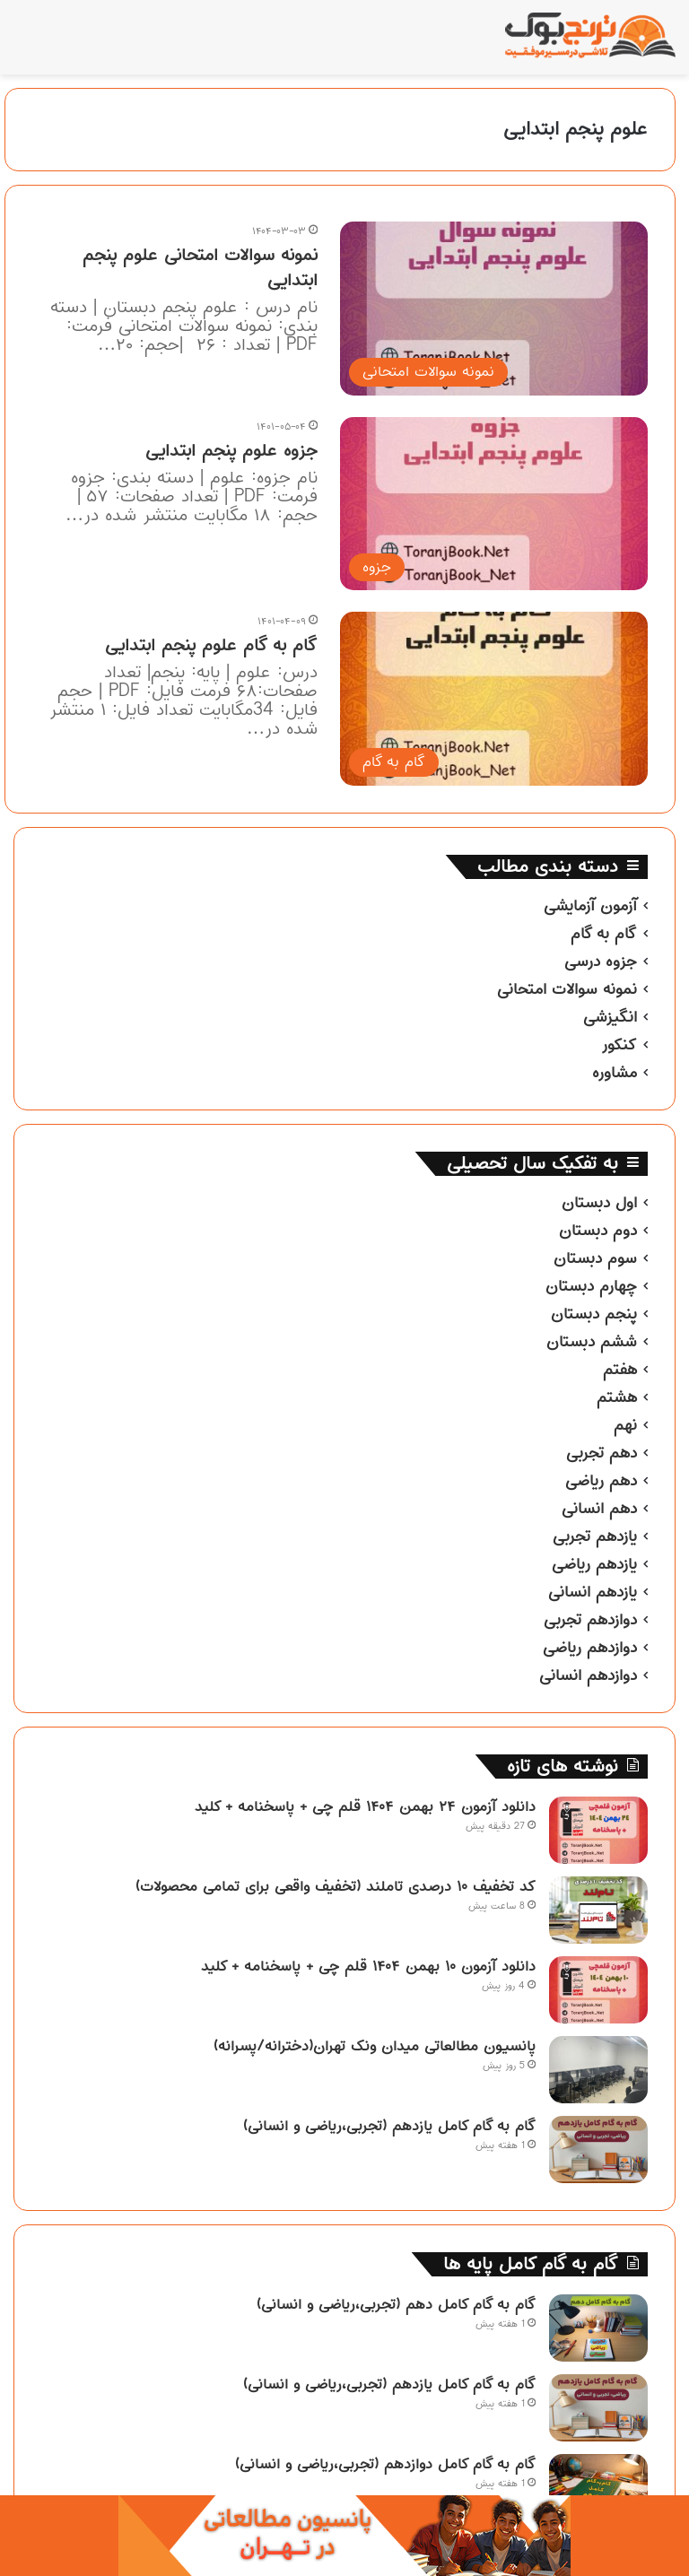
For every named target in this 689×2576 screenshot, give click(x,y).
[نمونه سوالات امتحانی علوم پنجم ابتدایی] (494, 308)
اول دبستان (599, 1202)
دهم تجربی (601, 1453)
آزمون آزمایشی (590, 905)
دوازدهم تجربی (590, 1619)
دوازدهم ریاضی (590, 1647)
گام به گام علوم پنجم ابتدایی (211, 645)
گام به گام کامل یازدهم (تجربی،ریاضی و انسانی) (389, 2125)
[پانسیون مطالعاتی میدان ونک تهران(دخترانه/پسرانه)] (598, 2069)
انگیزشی (610, 1017)
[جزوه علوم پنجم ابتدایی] (494, 503)
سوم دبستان (595, 1258)
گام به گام (604, 933)
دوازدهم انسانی (588, 1675)
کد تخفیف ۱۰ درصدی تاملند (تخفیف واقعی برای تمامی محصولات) (335, 1886)
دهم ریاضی (601, 1480)
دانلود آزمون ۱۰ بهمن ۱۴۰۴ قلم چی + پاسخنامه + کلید (368, 1966)
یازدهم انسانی (592, 1592)
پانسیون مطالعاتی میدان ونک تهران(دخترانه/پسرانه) (375, 2046)
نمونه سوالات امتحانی (567, 989)
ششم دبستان (591, 1341)
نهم (625, 1425)
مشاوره (614, 1072)
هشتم (617, 1397)
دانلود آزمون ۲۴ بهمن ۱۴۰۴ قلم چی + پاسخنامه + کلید (365, 1806)
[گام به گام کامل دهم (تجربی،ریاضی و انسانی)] (598, 2328)
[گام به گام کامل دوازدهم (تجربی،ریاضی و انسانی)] (598, 2487)
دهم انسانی (599, 1508)
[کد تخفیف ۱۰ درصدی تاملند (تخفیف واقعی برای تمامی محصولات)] (598, 1910)
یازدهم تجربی (595, 1536)
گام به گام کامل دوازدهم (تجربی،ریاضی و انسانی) (385, 2464)
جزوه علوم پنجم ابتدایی (231, 451)
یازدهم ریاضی (594, 1564)
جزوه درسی (600, 961)
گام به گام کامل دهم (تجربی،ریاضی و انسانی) (396, 2304)
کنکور (619, 1044)
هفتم (620, 1369)
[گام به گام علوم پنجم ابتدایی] (494, 698)
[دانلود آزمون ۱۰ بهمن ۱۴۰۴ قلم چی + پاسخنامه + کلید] (598, 1989)
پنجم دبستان (594, 1314)
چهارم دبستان (591, 1286)
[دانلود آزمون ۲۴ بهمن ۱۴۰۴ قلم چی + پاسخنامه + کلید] (598, 1830)
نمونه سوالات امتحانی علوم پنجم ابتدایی (200, 267)
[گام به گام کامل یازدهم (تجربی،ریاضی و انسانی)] (598, 2149)
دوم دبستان (598, 1230)
